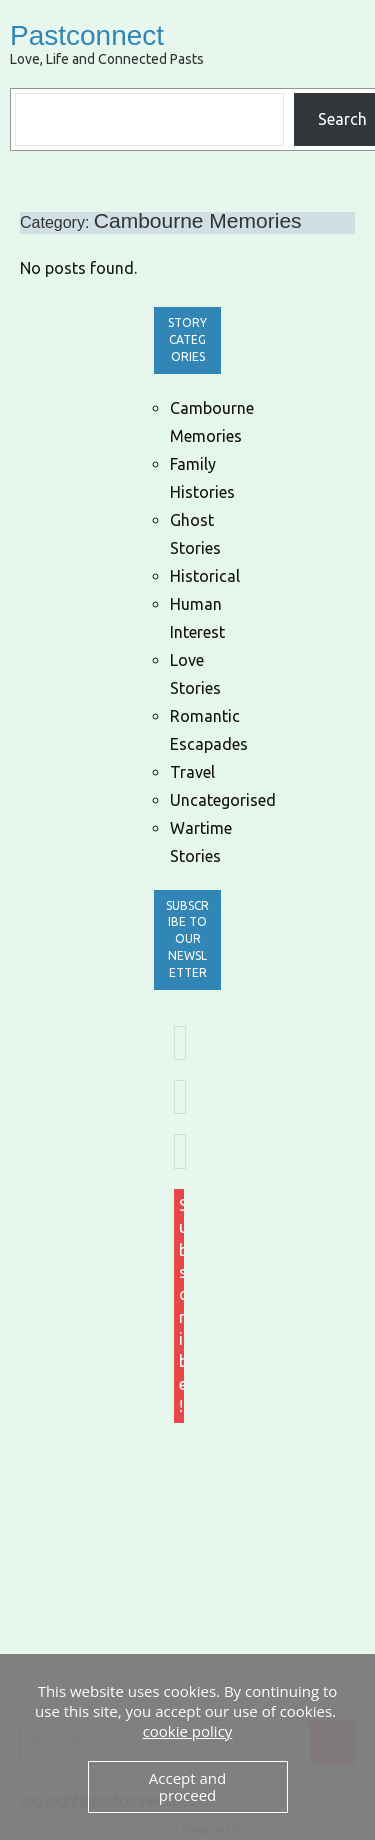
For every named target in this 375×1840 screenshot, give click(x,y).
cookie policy (188, 1731)
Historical (205, 576)
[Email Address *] (180, 1043)
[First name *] (180, 1097)
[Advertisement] (264, 1583)
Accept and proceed (187, 1786)
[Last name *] (180, 1151)
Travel (192, 772)
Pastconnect (87, 35)
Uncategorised (223, 800)
